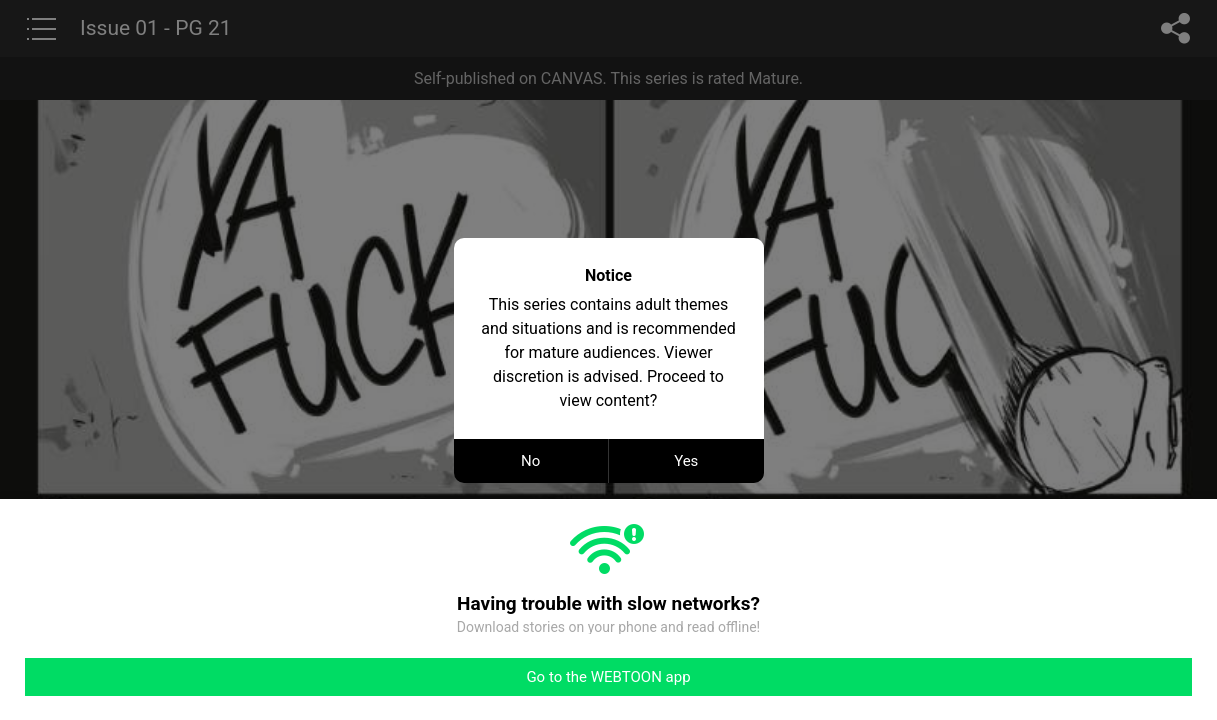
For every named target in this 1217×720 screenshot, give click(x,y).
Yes (686, 461)
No (530, 461)
